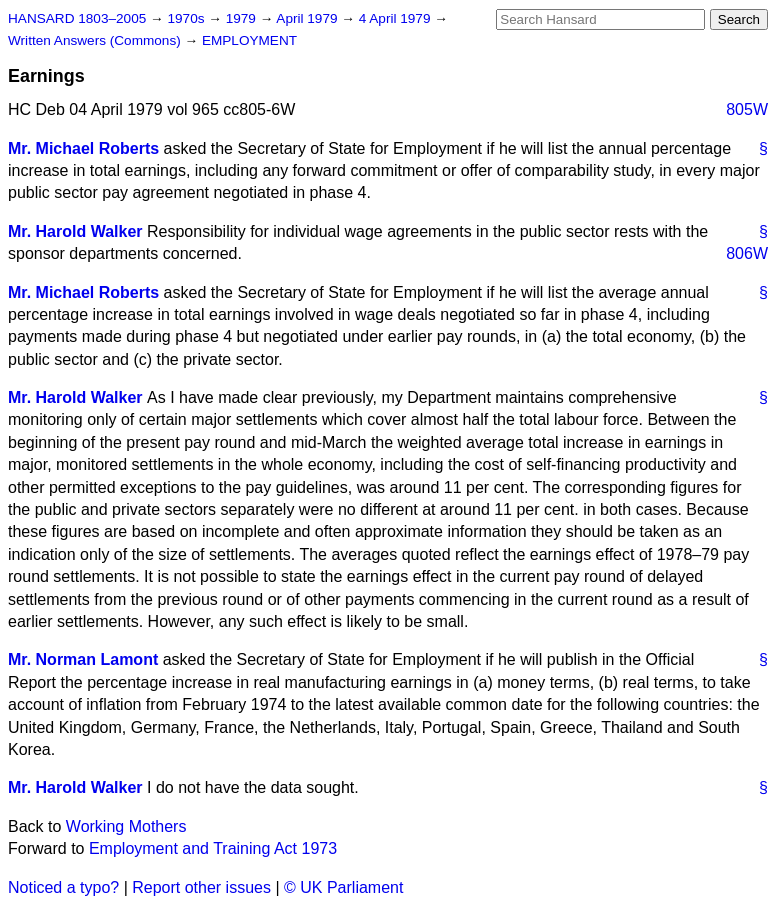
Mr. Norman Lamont (83, 659)
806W (747, 253)
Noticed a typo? (63, 887)
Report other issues (201, 887)
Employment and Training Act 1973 (213, 848)
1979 (243, 18)
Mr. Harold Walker (75, 231)
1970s (187, 18)
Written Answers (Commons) (96, 40)
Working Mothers (126, 826)
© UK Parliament (343, 887)
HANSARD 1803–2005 (77, 18)
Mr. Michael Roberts (83, 148)
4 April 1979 (397, 18)
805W (747, 109)
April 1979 (308, 18)
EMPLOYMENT (249, 40)
